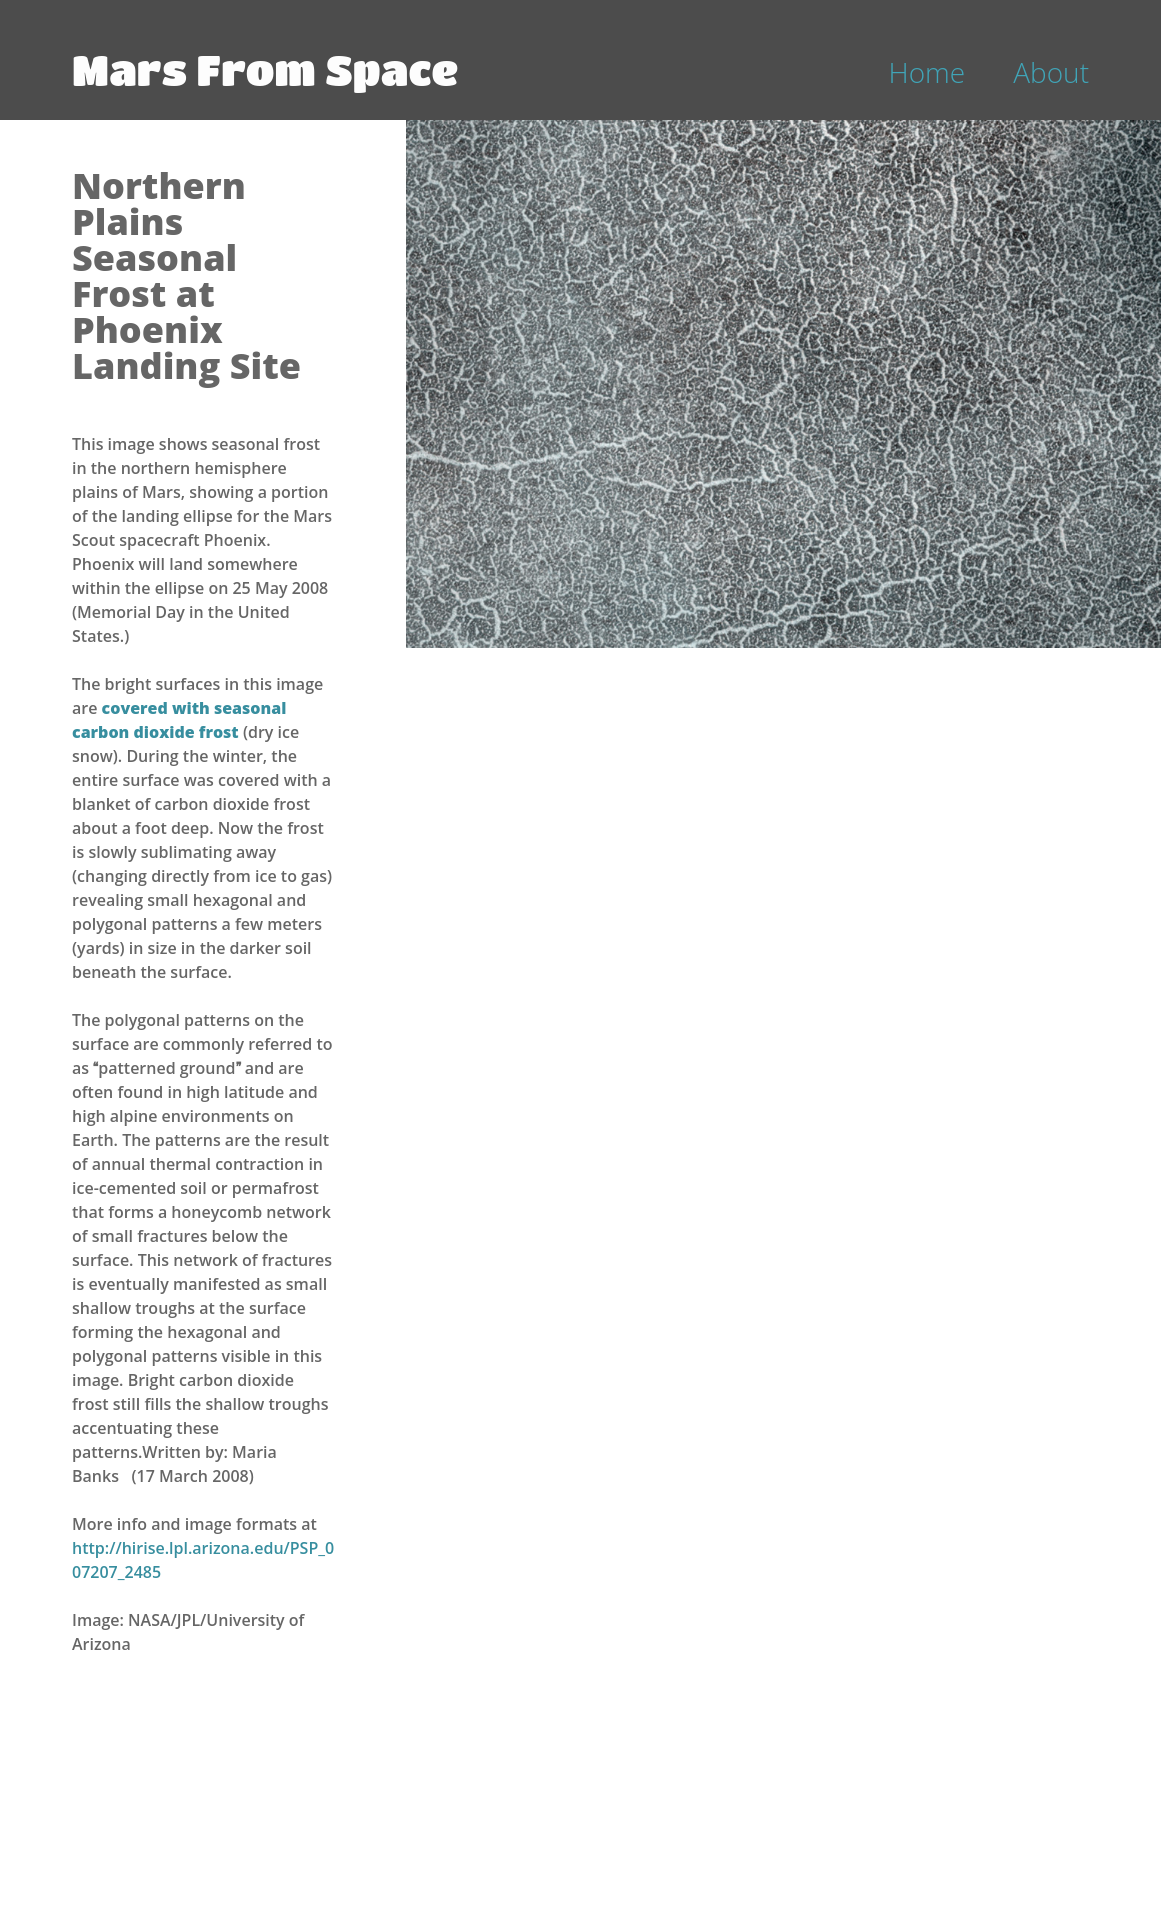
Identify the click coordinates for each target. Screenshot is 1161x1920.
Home (927, 72)
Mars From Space (265, 69)
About (1051, 72)
